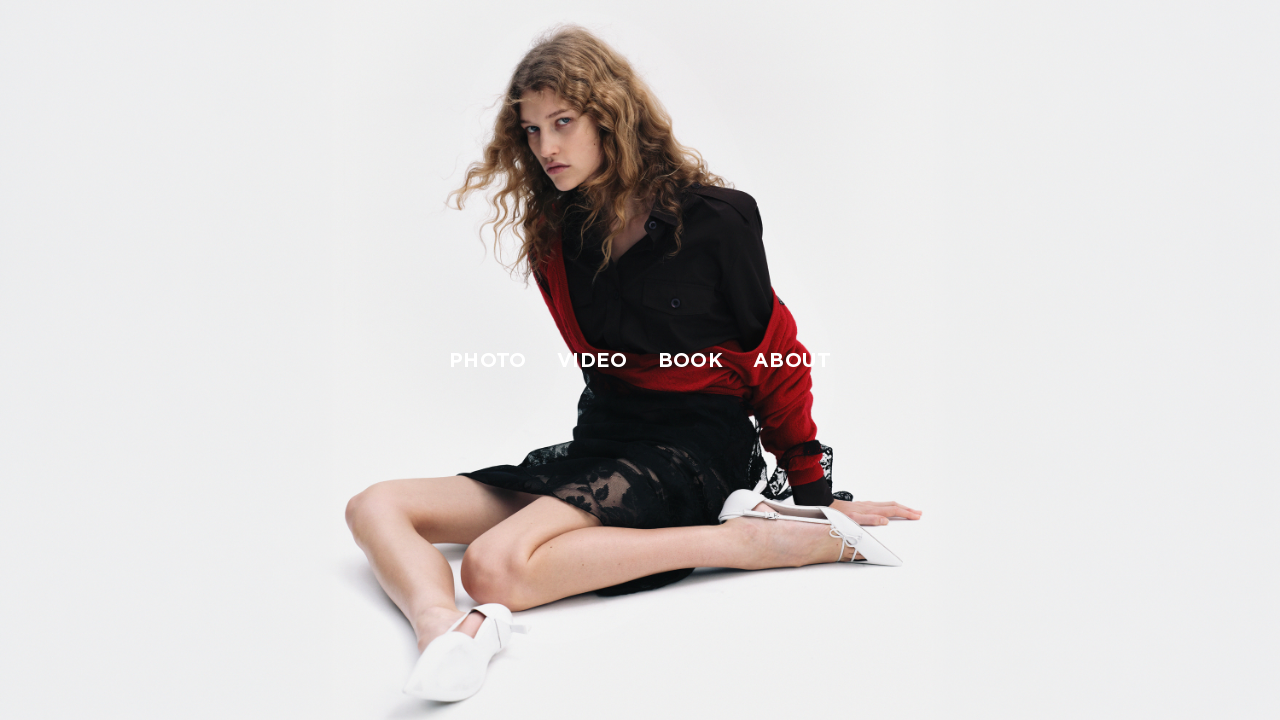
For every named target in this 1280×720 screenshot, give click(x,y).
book (690, 359)
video (592, 359)
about (792, 359)
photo (488, 359)
